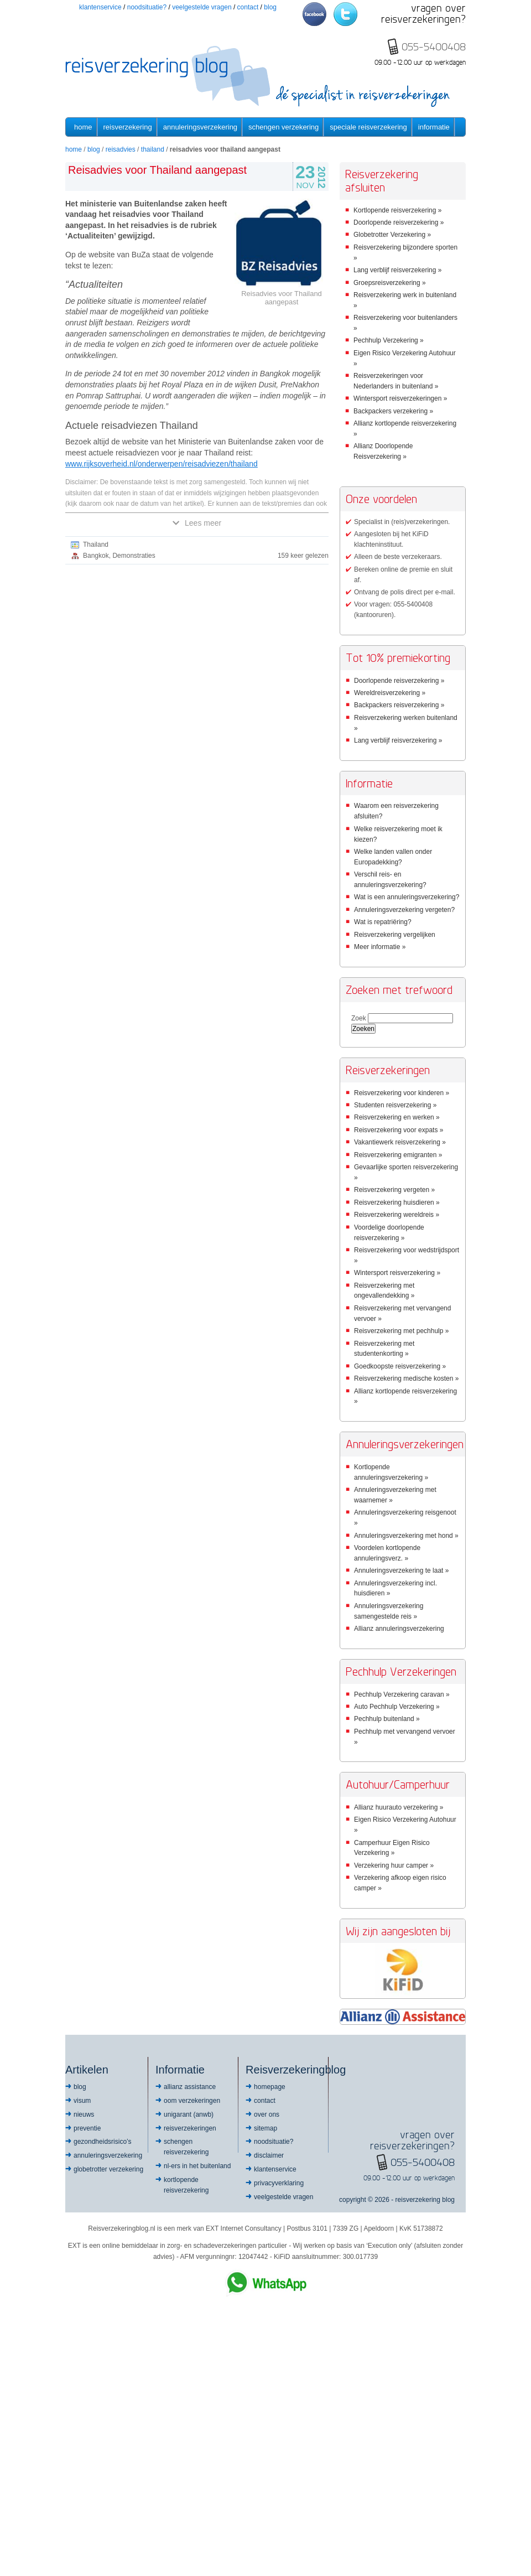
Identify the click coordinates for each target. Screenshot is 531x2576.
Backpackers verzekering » (393, 411)
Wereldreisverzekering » (389, 693)
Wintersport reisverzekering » (397, 1273)
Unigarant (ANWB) (189, 2114)
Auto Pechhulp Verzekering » (397, 1707)
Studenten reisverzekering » (395, 1105)
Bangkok (96, 555)
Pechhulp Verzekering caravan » (402, 1694)
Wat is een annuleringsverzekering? (406, 897)
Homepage (269, 2087)
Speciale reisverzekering (368, 127)
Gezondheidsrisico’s (103, 2141)
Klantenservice (100, 7)
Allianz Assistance (190, 2087)
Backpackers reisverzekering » (399, 705)
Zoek (358, 1018)
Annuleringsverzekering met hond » (406, 1536)
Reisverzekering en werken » (397, 1117)
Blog (270, 7)
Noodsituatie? (146, 7)
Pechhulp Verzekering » (388, 340)
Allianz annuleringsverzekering (399, 1628)
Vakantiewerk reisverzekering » (400, 1142)
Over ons (266, 2114)
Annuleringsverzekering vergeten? (404, 910)
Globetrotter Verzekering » (392, 235)
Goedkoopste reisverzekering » (400, 1366)
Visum (82, 2101)
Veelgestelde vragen (201, 7)
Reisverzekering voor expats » (398, 1130)
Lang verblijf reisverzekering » (397, 270)
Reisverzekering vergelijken (394, 935)
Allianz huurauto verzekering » (398, 1807)
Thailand (152, 149)
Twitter (345, 14)
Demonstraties (133, 555)
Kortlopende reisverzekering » (397, 210)
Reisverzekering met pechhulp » (401, 1331)
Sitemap (265, 2128)
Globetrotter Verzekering (108, 2169)
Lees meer (197, 523)
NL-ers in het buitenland (197, 2166)
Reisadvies (121, 149)
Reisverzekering (127, 127)
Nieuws (84, 2114)
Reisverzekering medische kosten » (406, 1378)
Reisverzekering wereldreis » (396, 1215)
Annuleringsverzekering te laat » (401, 1570)
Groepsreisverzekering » (389, 283)
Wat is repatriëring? (383, 922)
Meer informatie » (379, 947)
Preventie (87, 2128)
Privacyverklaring (279, 2183)
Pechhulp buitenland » (387, 1719)
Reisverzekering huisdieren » (397, 1202)
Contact (248, 7)
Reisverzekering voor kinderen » (401, 1093)
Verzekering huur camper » (394, 1865)
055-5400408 (423, 2162)
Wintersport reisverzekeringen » (400, 398)
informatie (434, 127)
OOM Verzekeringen (192, 2101)
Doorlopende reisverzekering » (398, 222)
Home (83, 127)
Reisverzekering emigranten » (398, 1155)
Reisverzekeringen (190, 2128)
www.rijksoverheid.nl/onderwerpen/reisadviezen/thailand (161, 463)
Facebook (314, 14)
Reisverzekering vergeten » (394, 1190)
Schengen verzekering (283, 127)
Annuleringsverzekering (200, 127)
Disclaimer (269, 2155)
